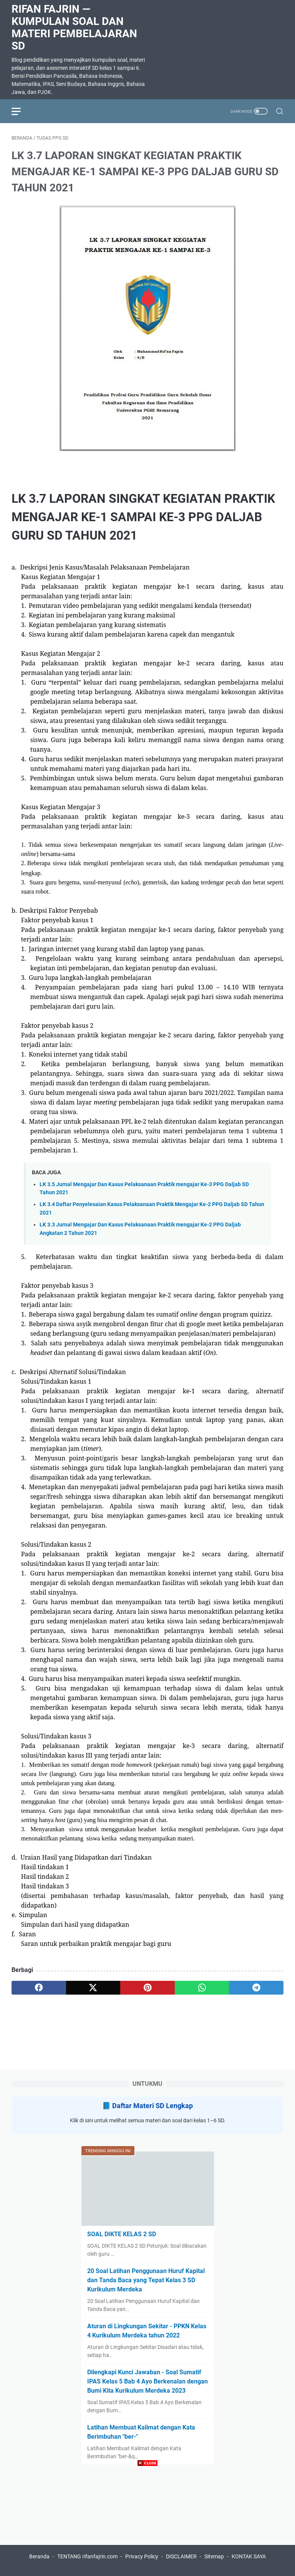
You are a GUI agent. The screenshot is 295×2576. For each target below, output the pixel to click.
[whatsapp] (202, 1988)
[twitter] (93, 1988)
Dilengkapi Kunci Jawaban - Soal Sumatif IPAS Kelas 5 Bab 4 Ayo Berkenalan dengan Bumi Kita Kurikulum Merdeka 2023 (147, 2381)
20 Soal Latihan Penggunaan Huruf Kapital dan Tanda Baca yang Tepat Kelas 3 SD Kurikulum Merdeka (146, 2280)
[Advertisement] (147, 2522)
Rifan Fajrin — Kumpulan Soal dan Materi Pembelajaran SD (74, 27)
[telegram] (256, 1988)
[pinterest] (147, 1988)
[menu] (21, 111)
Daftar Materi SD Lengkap (152, 2106)
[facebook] (39, 1988)
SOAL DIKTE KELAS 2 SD (121, 2234)
